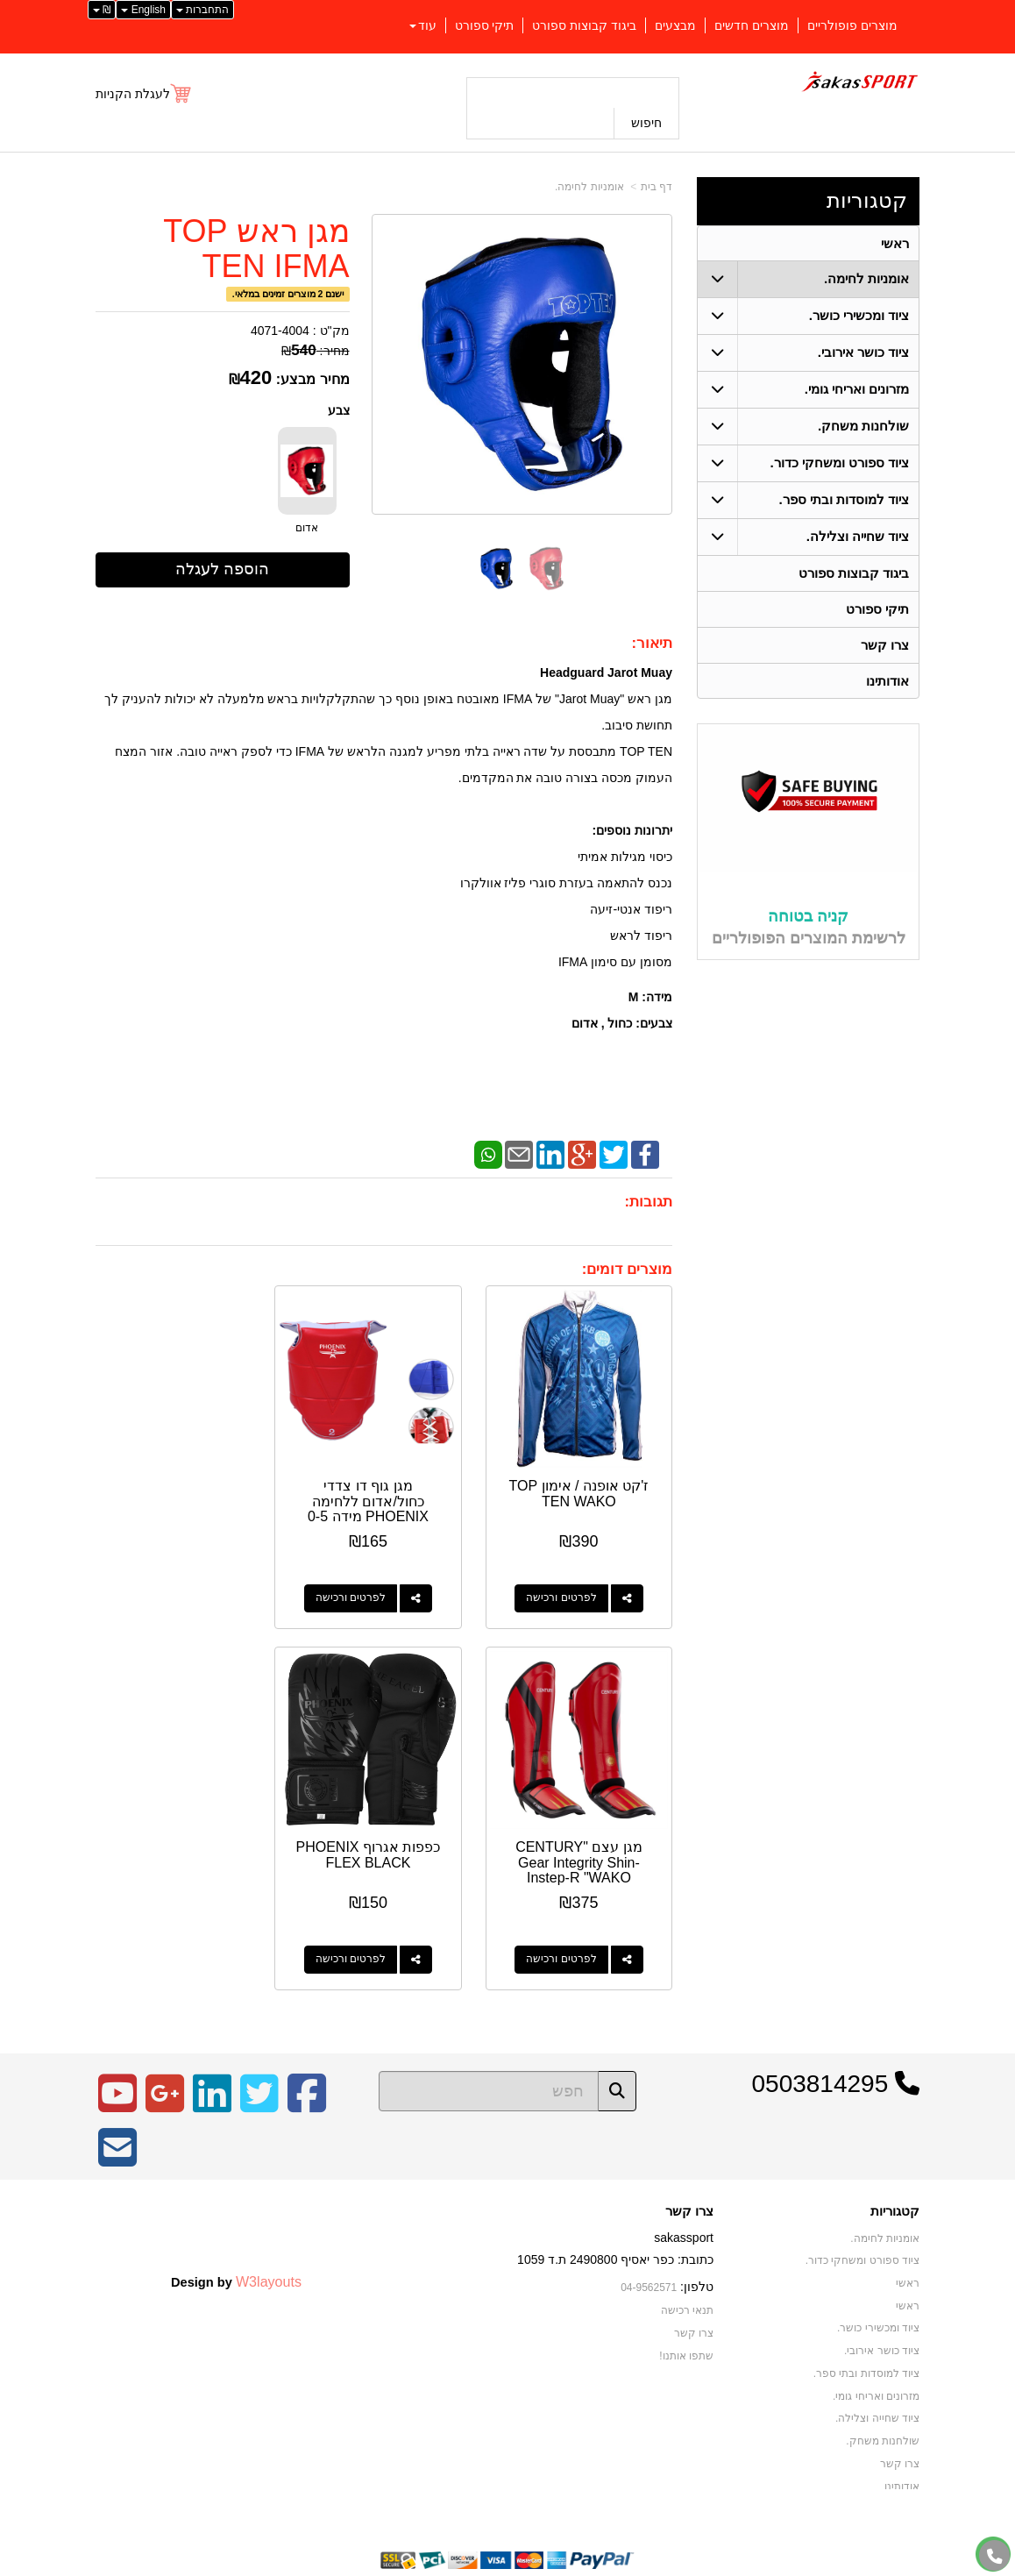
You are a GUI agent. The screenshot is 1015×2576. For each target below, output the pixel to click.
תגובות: (648, 1201)
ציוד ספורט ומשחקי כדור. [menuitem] (839, 463)
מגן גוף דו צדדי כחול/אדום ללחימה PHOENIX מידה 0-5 (383, 1489)
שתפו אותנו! (686, 2331)
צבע (339, 410)
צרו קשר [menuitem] (885, 645)
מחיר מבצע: (313, 379)
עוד (423, 25)
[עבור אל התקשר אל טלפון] (995, 2556)
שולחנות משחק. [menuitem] (864, 426)
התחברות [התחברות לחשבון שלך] (202, 10)
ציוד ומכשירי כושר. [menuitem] (859, 316)
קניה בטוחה (808, 918)
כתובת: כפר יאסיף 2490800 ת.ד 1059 (615, 2236)
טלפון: (696, 2263)
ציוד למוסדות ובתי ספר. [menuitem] (843, 500)
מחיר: (315, 351)
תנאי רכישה (687, 2286)
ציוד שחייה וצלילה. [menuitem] (858, 537)
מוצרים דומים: (627, 1269)
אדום (306, 528)
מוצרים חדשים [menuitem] (751, 25)
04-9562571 (649, 2264)
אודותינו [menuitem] (887, 681)
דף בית (656, 187)
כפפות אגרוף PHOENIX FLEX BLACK (584, 1838)
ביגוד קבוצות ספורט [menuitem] (584, 25)
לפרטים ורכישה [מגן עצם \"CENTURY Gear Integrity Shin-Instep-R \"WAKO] (166, 1586)
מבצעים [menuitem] (675, 25)
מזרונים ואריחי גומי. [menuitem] (857, 389)
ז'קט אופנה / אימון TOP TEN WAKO (585, 1481)
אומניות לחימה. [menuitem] (867, 279)
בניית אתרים (431, 2563)
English (143, 10)
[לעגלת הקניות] (144, 94)
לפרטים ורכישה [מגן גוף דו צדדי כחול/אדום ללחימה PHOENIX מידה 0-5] (366, 1586)
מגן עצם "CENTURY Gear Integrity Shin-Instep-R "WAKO (182, 1489)
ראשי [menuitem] (895, 243)
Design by (236, 2257)
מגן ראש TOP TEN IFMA (256, 248)
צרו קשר (689, 2188)
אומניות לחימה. (589, 187)
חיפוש (646, 123)
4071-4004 (280, 331)
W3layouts (269, 2257)
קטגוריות (867, 200)
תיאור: (651, 643)
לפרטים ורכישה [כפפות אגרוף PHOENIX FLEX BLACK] (567, 1936)
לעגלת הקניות (133, 94)
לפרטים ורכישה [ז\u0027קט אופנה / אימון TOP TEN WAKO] (567, 1586)
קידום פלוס (479, 2563)
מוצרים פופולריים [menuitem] (852, 25)
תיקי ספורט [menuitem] (485, 25)
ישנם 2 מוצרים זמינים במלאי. (288, 293)
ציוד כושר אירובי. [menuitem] (864, 352)
